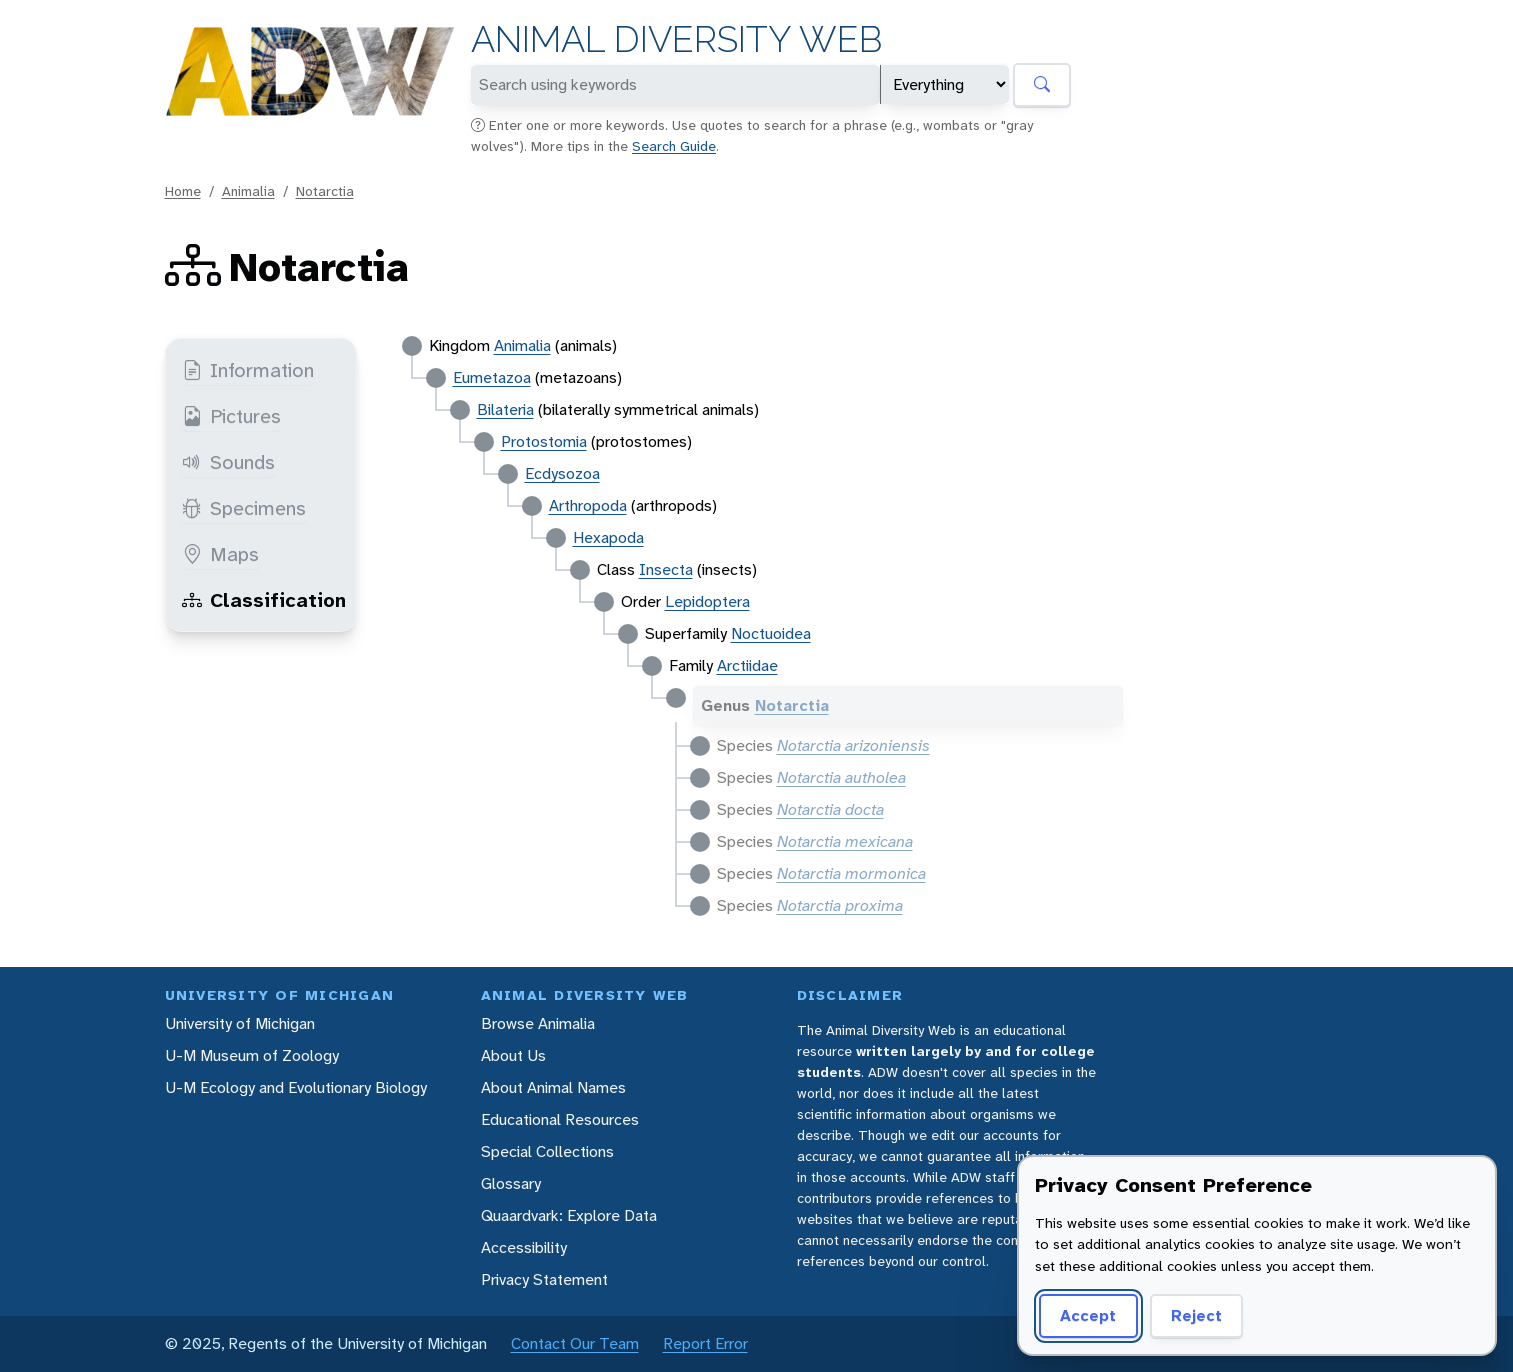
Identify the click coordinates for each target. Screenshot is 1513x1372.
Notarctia (325, 191)
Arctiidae (747, 665)
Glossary (511, 1183)
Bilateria (505, 409)
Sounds (228, 462)
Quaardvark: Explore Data (569, 1215)
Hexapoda (608, 537)
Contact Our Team (575, 1343)
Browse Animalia (538, 1023)
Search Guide (674, 146)
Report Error (705, 1343)
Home (183, 191)
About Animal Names (553, 1087)
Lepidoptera (707, 601)
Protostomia (544, 441)
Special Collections (547, 1151)
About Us (513, 1055)
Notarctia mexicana (845, 841)
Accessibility (524, 1247)
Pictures (231, 416)
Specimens (244, 508)
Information (248, 370)
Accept (1088, 1315)
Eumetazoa (492, 377)
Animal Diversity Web (676, 39)
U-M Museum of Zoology (252, 1055)
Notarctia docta (830, 809)
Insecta (666, 569)
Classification (264, 600)
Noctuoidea (771, 633)
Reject (1196, 1315)
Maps (220, 554)
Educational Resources (560, 1119)
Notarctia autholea (841, 777)
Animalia (248, 191)
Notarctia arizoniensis (853, 745)
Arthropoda (588, 505)
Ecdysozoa (562, 473)
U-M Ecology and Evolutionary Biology (296, 1087)
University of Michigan (240, 1023)
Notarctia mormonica (851, 873)
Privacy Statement (544, 1279)
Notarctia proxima (840, 905)
